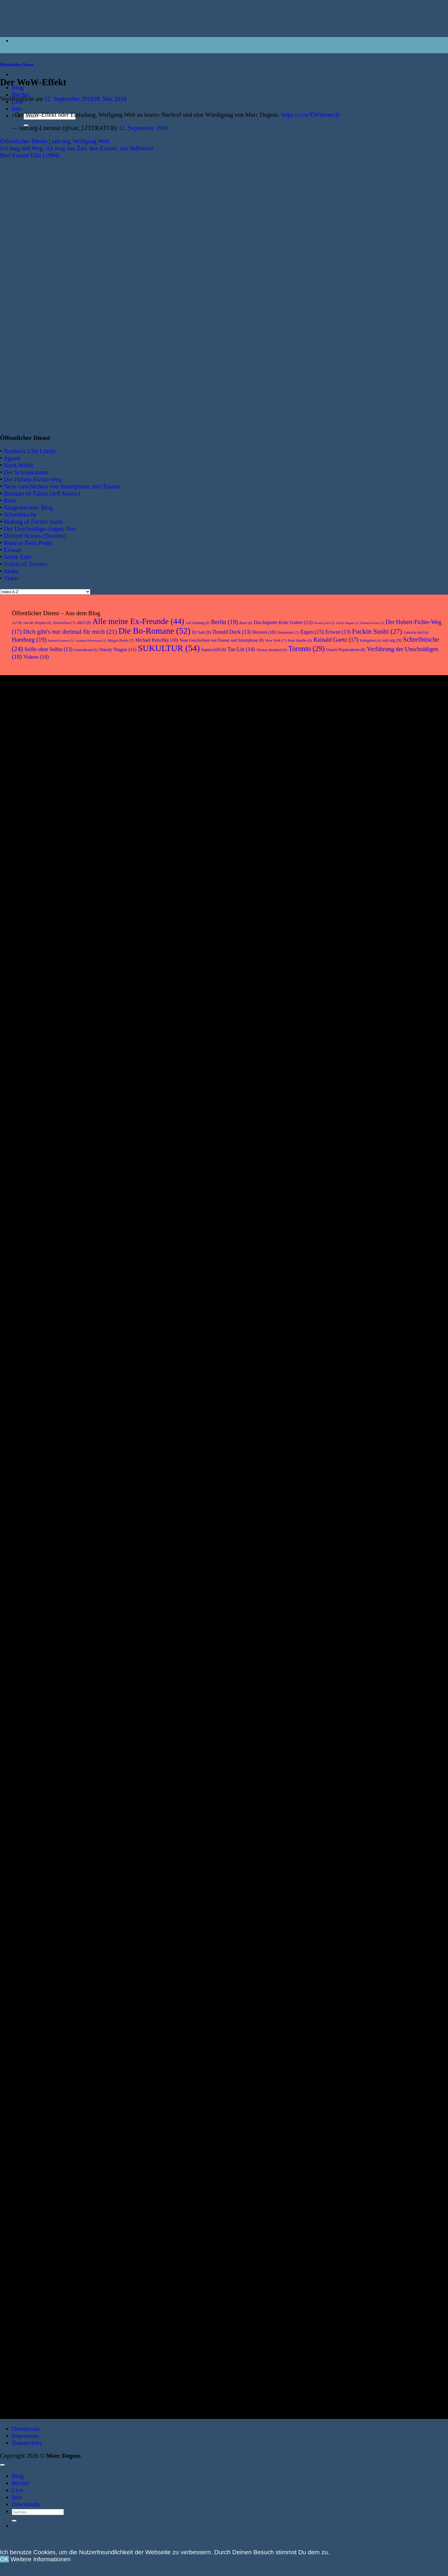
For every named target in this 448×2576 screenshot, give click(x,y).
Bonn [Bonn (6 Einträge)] (245, 623)
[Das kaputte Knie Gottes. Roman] (36, 2387)
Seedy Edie (17, 556)
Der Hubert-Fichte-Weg (33, 479)
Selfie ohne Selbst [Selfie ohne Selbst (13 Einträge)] (48, 649)
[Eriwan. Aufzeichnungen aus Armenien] (36, 788)
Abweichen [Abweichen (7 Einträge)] (64, 622)
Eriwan (12, 549)
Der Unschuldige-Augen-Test (40, 528)
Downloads (26, 2428)
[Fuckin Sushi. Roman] (36, 1850)
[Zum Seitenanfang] (2, 2465)
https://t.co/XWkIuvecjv (311, 114)
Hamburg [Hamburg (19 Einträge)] (29, 639)
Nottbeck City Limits (30, 451)
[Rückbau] (36, 1717)
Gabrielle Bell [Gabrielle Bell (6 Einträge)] (416, 632)
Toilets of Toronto (25, 563)
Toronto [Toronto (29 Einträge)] (306, 649)
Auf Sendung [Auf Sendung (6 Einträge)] (198, 623)
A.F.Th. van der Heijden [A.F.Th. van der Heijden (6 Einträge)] (31, 623)
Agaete (12, 458)
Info (17, 108)
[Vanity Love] (36, 933)
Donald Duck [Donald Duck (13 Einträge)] (232, 632)
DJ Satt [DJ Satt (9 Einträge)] (201, 632)
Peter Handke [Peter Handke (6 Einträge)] (300, 640)
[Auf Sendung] (36, 1981)
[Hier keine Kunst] (36, 1190)
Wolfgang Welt (91, 141)
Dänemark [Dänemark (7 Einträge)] (288, 632)
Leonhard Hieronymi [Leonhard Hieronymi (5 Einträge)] (90, 640)
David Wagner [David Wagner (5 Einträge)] (347, 623)
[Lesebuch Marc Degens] (36, 1587)
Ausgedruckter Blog (28, 507)
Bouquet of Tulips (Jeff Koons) (42, 493)
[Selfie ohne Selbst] (36, 1450)
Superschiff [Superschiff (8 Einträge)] (213, 650)
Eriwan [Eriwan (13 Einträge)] (338, 632)
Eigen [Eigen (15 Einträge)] (312, 632)
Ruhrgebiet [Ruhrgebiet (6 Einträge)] (370, 640)
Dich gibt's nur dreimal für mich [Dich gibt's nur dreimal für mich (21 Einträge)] (70, 631)
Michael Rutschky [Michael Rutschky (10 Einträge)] (156, 640)
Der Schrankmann (26, 472)
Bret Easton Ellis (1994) (29, 155)
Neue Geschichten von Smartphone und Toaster (62, 486)
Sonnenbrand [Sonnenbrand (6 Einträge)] (85, 650)
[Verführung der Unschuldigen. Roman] (36, 2251)
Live (17, 2490)
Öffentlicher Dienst (17, 65)
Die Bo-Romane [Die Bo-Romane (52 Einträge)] (154, 630)
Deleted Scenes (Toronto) (35, 535)
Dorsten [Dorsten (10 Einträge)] (264, 632)
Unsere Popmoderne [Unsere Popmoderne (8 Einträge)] (345, 650)
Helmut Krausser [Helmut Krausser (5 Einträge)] (61, 640)
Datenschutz (27, 2442)
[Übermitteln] (14, 2521)
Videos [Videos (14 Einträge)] (36, 657)
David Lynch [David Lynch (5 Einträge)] (324, 623)
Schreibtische (20, 514)
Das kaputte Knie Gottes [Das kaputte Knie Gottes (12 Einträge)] (283, 622)
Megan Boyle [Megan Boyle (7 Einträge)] (121, 640)
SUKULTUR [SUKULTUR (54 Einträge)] (169, 648)
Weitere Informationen (41, 2559)
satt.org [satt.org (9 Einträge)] (391, 640)
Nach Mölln (18, 465)
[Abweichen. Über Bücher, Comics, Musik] (36, 1063)
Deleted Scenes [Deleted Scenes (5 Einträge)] (372, 623)
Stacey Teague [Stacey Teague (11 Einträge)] (117, 649)
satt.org (60, 141)
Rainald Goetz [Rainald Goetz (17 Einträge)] (336, 639)
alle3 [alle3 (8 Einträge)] (84, 622)
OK (4, 2559)
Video (11, 578)
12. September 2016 (143, 127)
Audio (11, 571)
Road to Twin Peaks (28, 542)
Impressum (25, 2435)
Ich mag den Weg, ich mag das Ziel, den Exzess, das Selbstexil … (80, 148)
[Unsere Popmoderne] (36, 1318)
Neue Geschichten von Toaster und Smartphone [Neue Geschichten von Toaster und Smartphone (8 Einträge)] (222, 640)
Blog (18, 2475)
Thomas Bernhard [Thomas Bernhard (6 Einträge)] (271, 650)
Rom (9, 500)
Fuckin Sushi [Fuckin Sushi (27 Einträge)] (377, 631)
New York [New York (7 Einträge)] (275, 640)
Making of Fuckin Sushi (33, 521)
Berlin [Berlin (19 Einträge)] (224, 621)
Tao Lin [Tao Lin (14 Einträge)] (241, 649)
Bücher (20, 94)
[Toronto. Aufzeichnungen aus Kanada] (36, 2121)
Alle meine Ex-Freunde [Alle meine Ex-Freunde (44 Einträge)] (138, 621)
